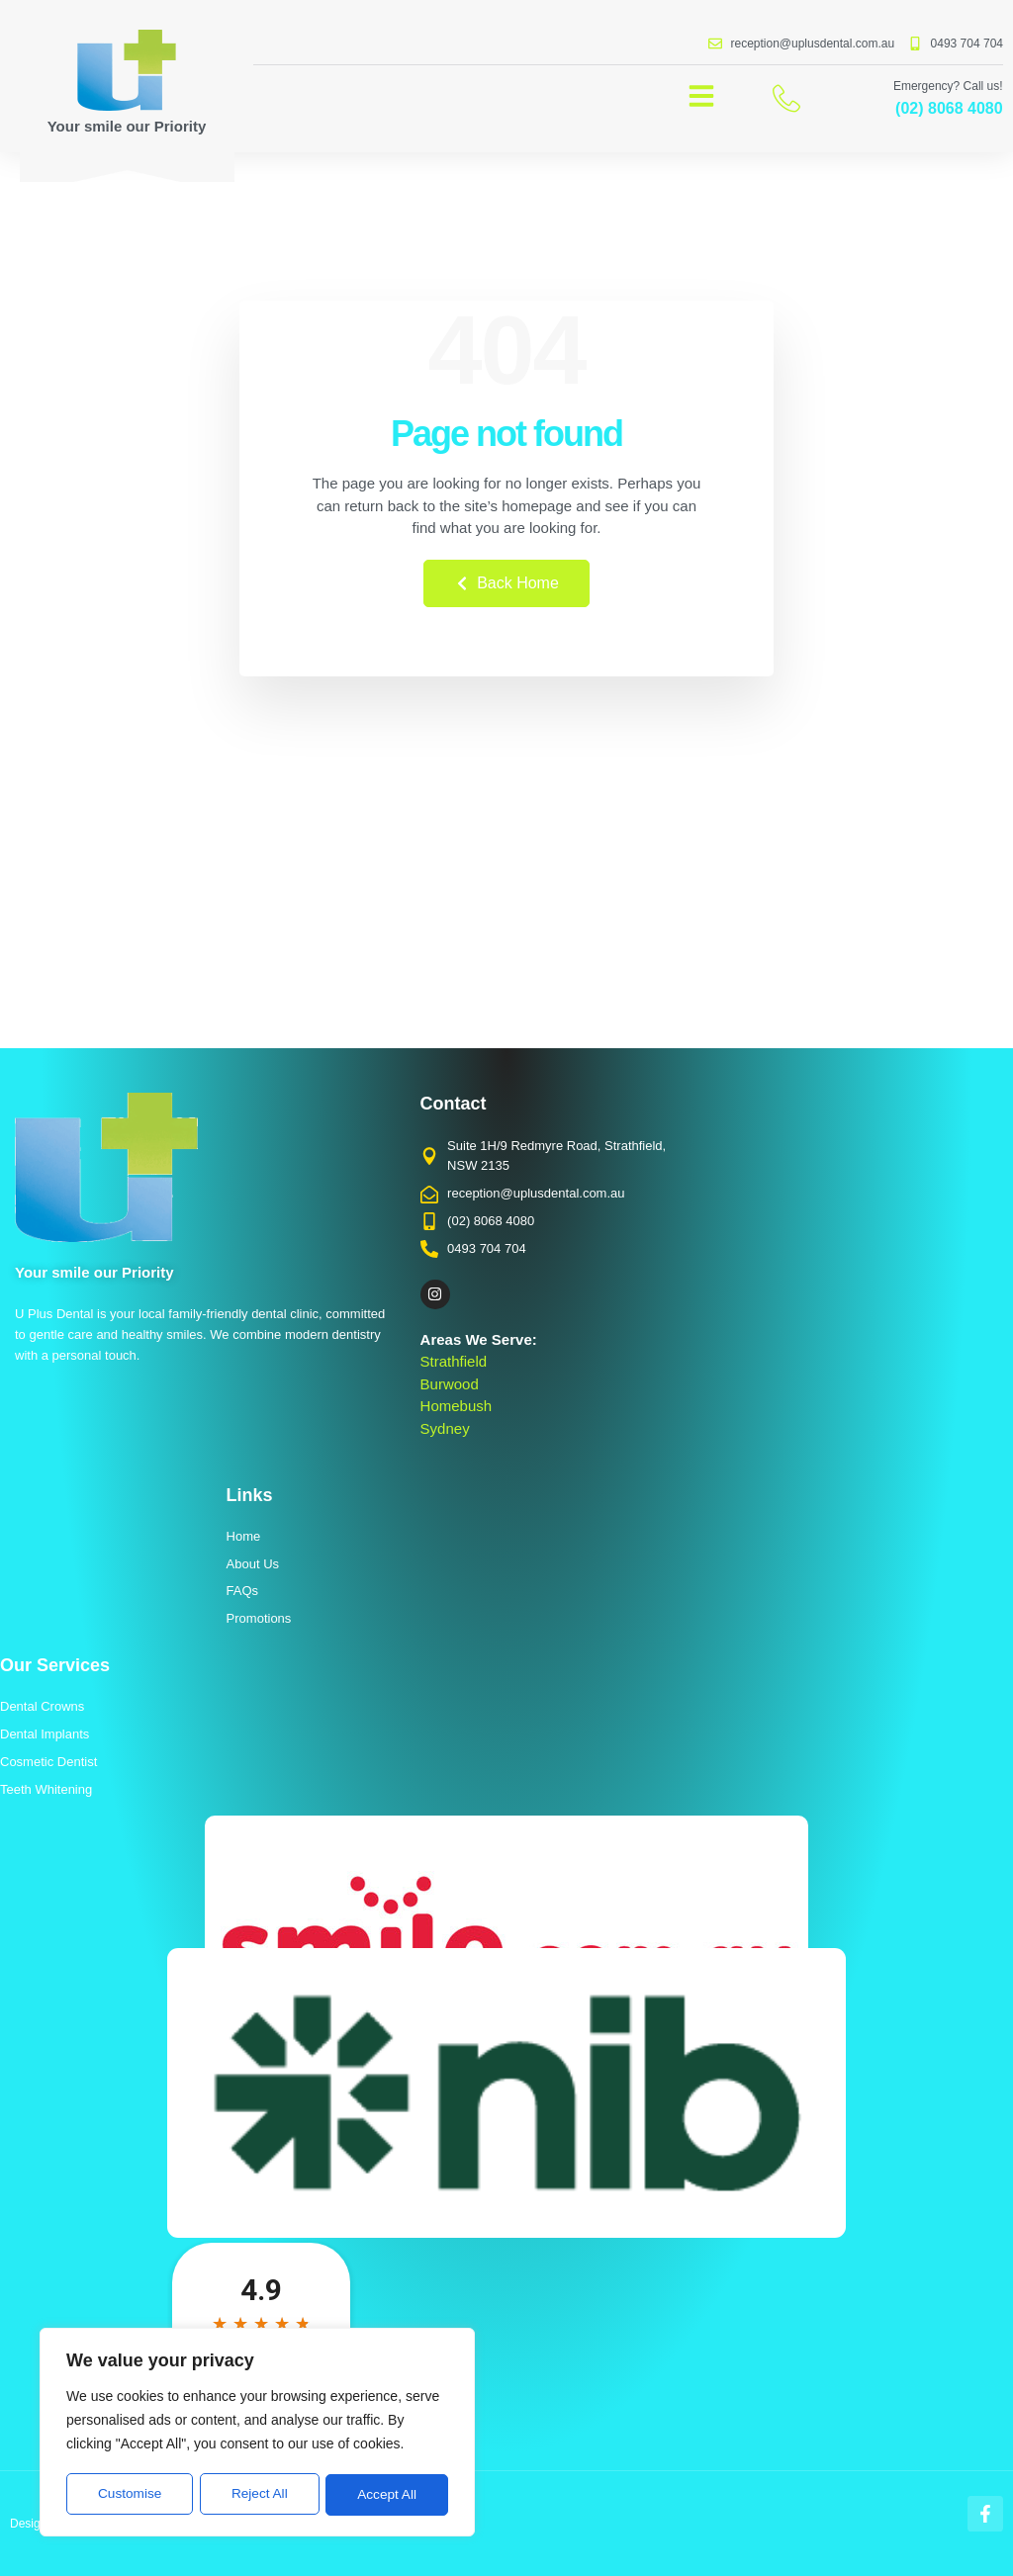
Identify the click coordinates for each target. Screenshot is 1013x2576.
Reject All (259, 2495)
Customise (129, 2495)
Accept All (387, 2495)
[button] (701, 96)
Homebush (456, 1405)
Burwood (449, 1384)
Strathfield (454, 1361)
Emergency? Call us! (948, 86)
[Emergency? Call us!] (786, 98)
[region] (257, 2433)
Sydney (445, 1428)
